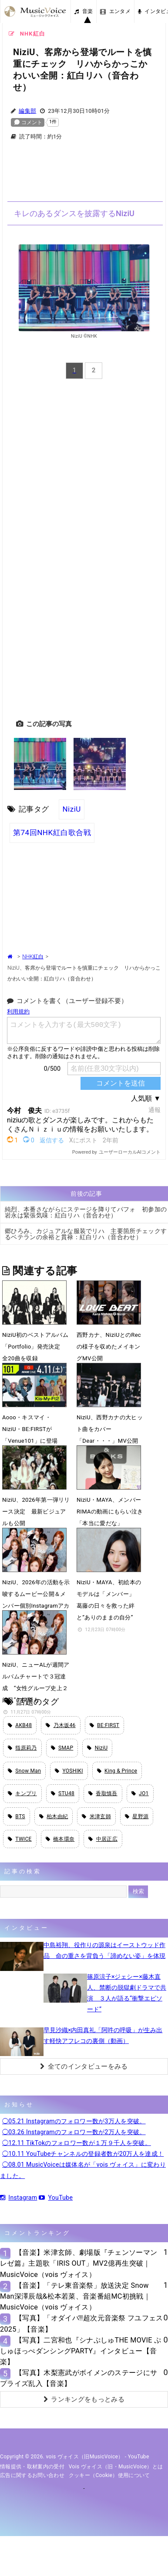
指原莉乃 (22, 1748)
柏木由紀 (53, 1816)
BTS (16, 1816)
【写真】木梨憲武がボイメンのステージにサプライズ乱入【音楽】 (78, 2378)
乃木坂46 (60, 1725)
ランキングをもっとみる (84, 2399)
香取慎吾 (103, 1793)
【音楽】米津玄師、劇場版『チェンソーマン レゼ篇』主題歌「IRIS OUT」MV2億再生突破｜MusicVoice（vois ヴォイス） (78, 2263)
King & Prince (117, 1771)
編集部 (27, 111)
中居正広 (103, 1839)
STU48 (62, 1793)
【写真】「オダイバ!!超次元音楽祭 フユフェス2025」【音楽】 (81, 2323)
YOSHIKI (69, 1771)
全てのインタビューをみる (84, 2066)
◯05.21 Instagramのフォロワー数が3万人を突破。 (74, 2121)
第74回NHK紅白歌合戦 (52, 832)
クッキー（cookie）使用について (109, 2475)
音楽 (83, 11)
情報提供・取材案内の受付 (32, 2467)
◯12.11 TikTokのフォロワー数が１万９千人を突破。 (76, 2142)
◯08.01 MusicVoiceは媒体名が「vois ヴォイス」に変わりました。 (83, 2170)
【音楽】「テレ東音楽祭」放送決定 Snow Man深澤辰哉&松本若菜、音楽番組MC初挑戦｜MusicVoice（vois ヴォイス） (75, 2296)
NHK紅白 (33, 957)
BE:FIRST (105, 1725)
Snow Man (24, 1771)
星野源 (136, 1816)
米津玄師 (96, 1816)
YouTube (56, 2197)
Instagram (18, 2197)
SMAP (62, 1748)
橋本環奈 (60, 1839)
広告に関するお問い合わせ (32, 2475)
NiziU (71, 809)
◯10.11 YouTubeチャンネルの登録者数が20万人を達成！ (83, 2153)
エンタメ (115, 11)
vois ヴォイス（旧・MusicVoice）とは (116, 2467)
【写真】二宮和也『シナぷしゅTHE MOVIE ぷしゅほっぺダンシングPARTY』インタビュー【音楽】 (80, 2351)
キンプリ (22, 1793)
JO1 (140, 1793)
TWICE (20, 1839)
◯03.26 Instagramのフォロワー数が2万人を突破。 (74, 2132)
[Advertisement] (84, 176)
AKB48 (20, 1725)
